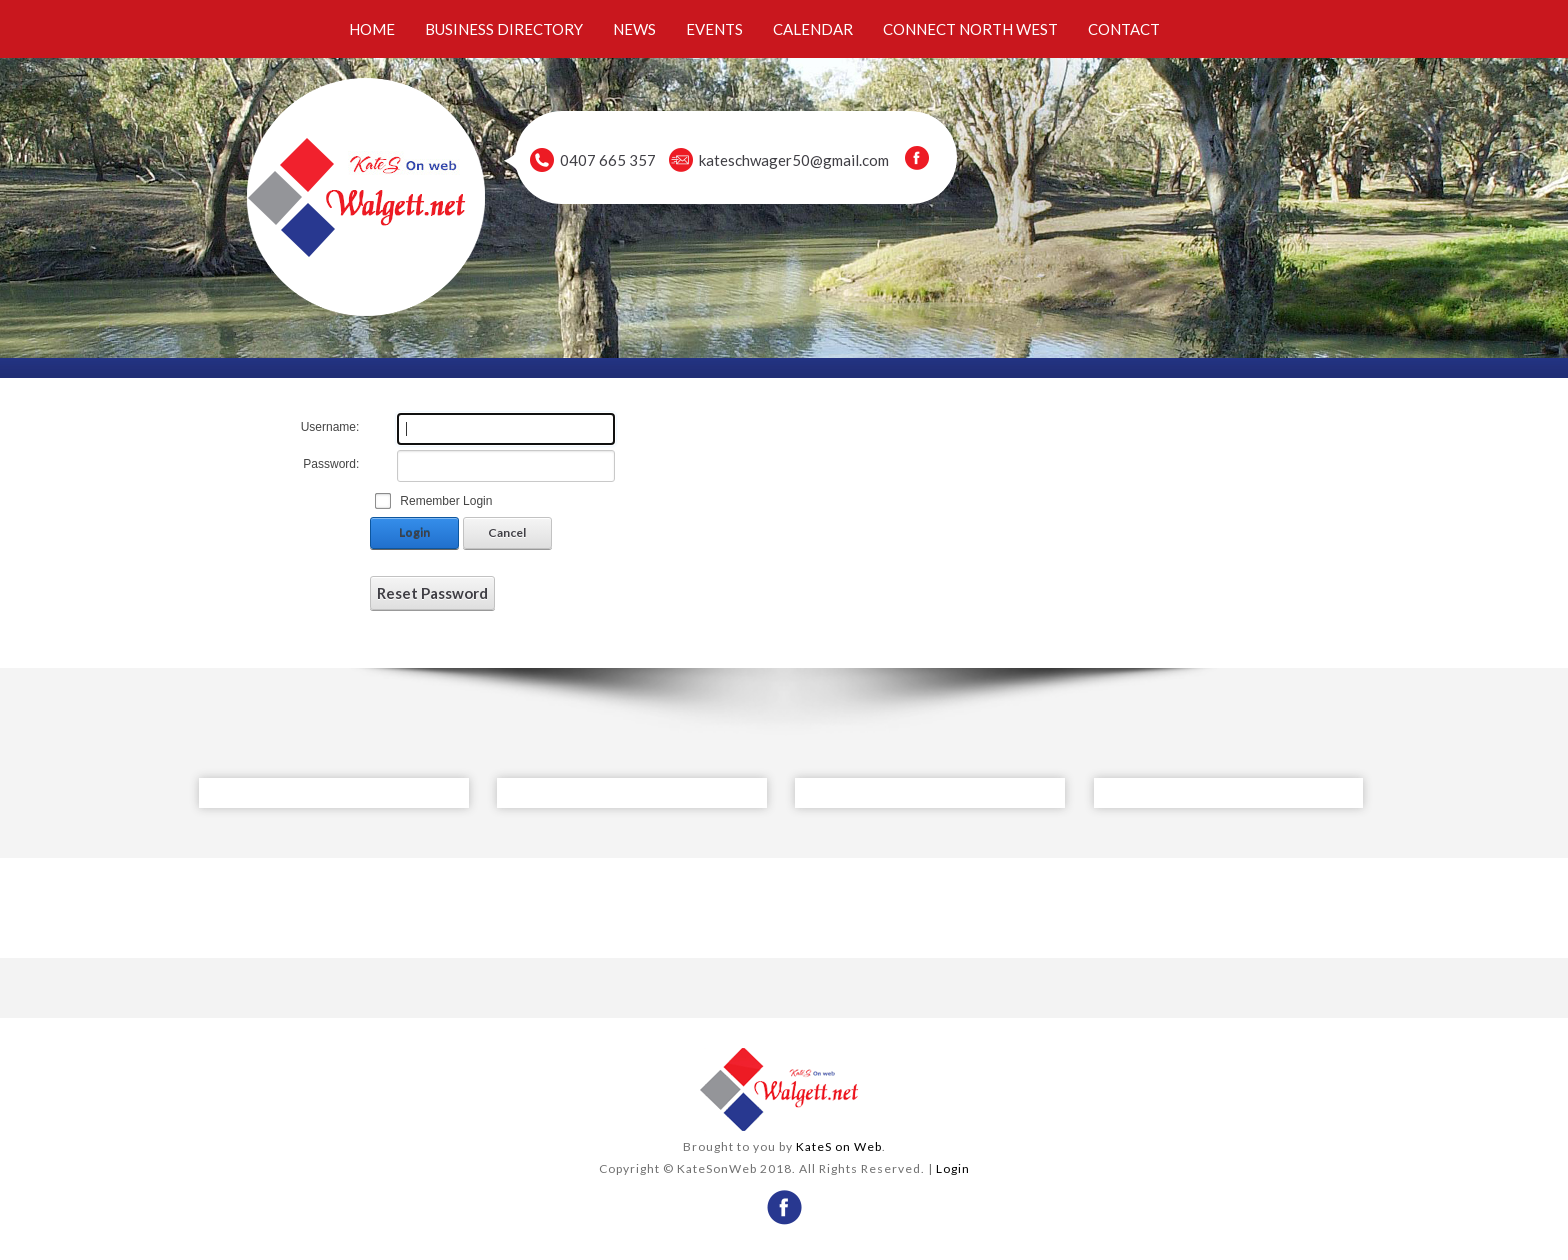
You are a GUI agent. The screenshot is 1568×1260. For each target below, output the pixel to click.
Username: (330, 427)
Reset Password (432, 593)
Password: (331, 464)
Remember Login (446, 501)
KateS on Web (839, 1146)
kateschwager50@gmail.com (794, 160)
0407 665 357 (608, 160)
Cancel (507, 532)
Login (414, 532)
